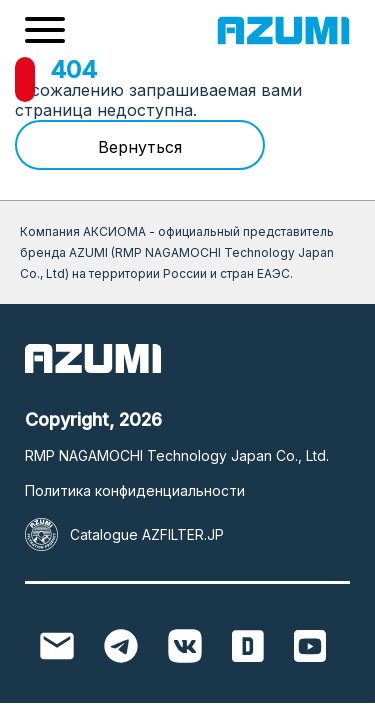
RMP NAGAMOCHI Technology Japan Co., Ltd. (177, 455)
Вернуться (140, 147)
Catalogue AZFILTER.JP (147, 534)
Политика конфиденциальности (135, 490)
